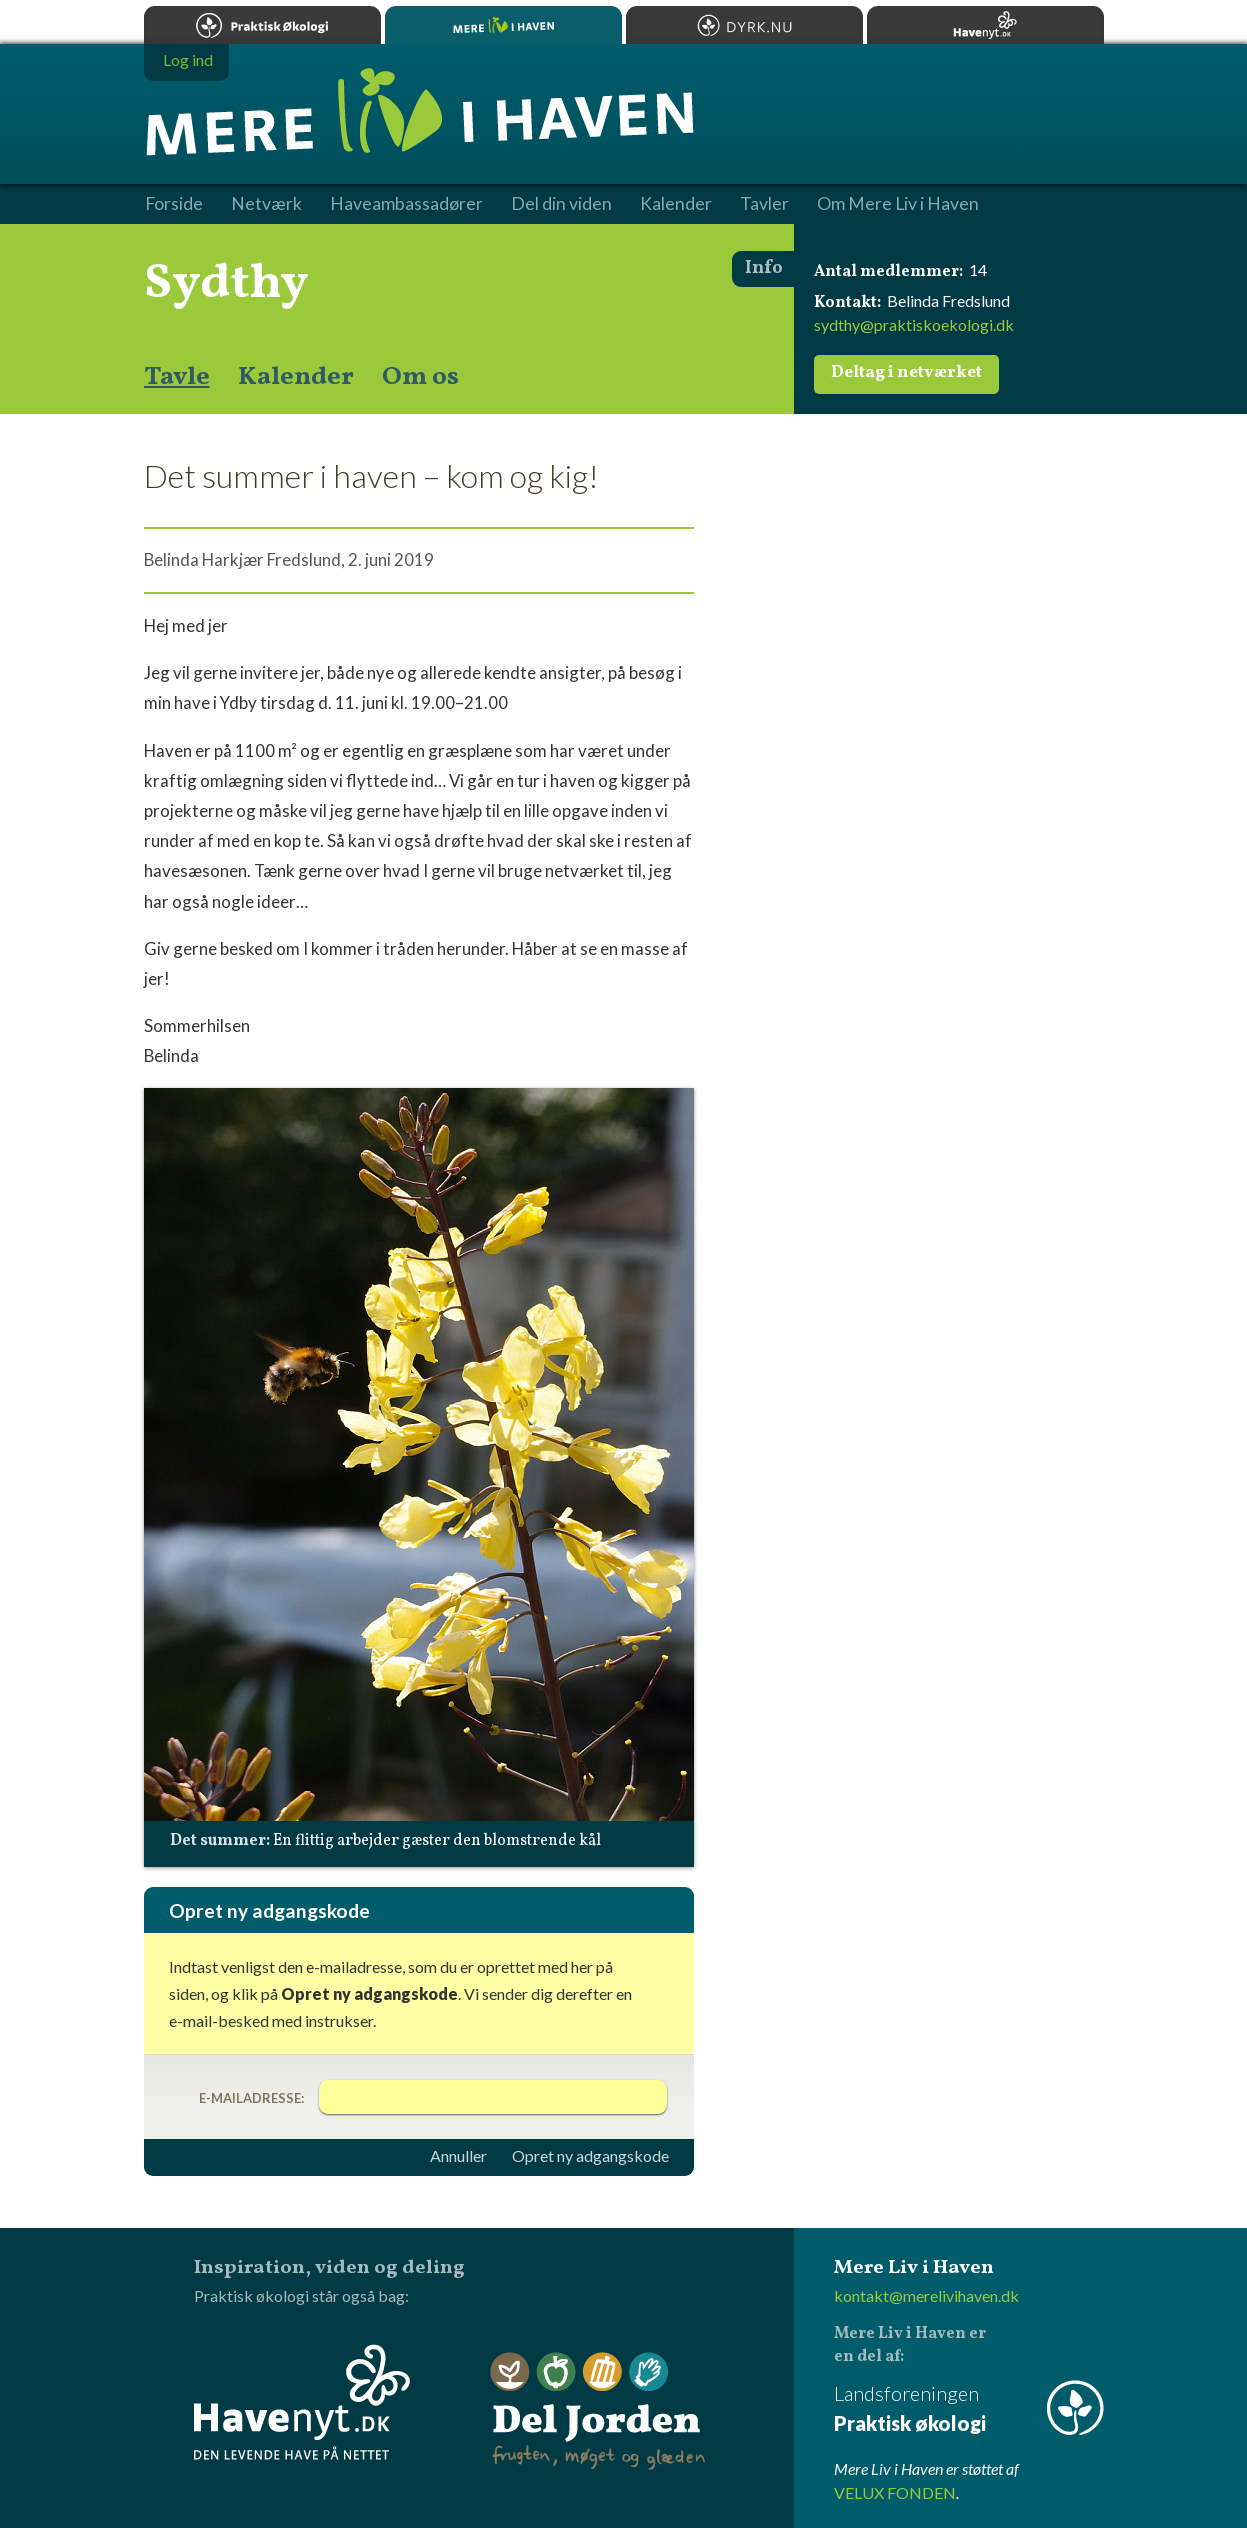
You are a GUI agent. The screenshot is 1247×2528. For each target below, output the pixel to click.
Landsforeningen (969, 2409)
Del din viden (561, 204)
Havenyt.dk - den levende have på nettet (302, 2402)
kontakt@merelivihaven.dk (926, 2295)
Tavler (764, 204)
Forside (174, 204)
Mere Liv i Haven (503, 25)
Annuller (458, 2156)
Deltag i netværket (906, 373)
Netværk (266, 204)
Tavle (177, 377)
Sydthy (226, 284)
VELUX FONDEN (895, 2492)
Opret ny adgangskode (590, 2156)
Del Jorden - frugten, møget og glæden (598, 2411)
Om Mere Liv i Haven (898, 204)
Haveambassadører (406, 204)
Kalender (296, 377)
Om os (420, 377)
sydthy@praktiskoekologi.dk (914, 324)
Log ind (188, 59)
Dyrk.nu (744, 25)
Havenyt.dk (985, 25)
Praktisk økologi (262, 25)
